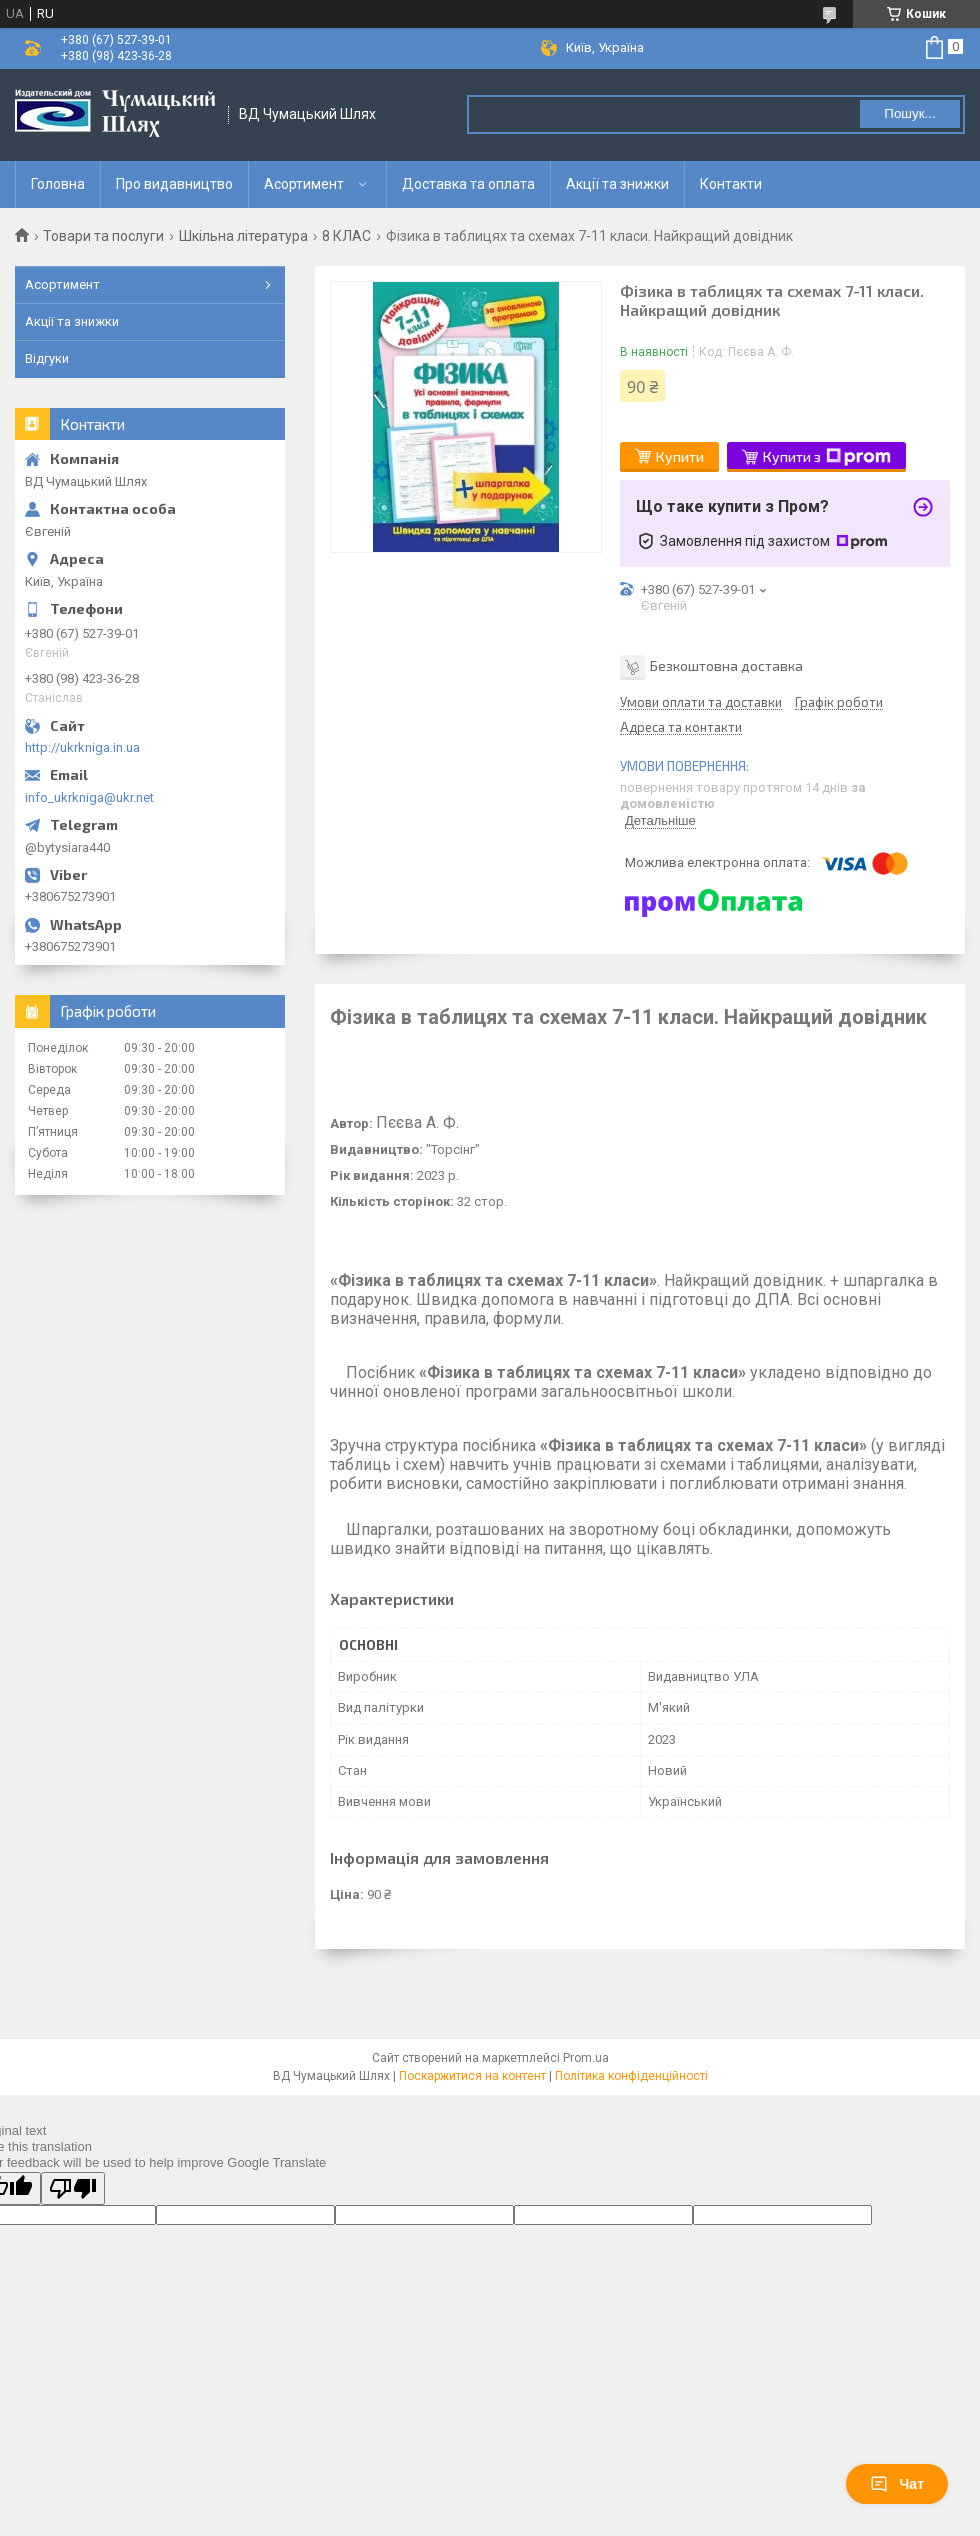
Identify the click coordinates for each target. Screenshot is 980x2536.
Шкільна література (243, 236)
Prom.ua (586, 2058)
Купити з (827, 457)
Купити (680, 456)
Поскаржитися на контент (472, 2076)
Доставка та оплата (468, 184)
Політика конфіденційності (631, 2076)
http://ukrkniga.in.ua (82, 747)
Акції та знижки (617, 184)
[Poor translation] (73, 2188)
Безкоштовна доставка (726, 664)
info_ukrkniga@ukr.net (89, 797)
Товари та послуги (103, 236)
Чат (897, 2484)
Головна (58, 184)
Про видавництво (174, 184)
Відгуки (47, 358)
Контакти (731, 184)
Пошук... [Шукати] (909, 113)
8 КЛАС (346, 236)
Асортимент (304, 184)
